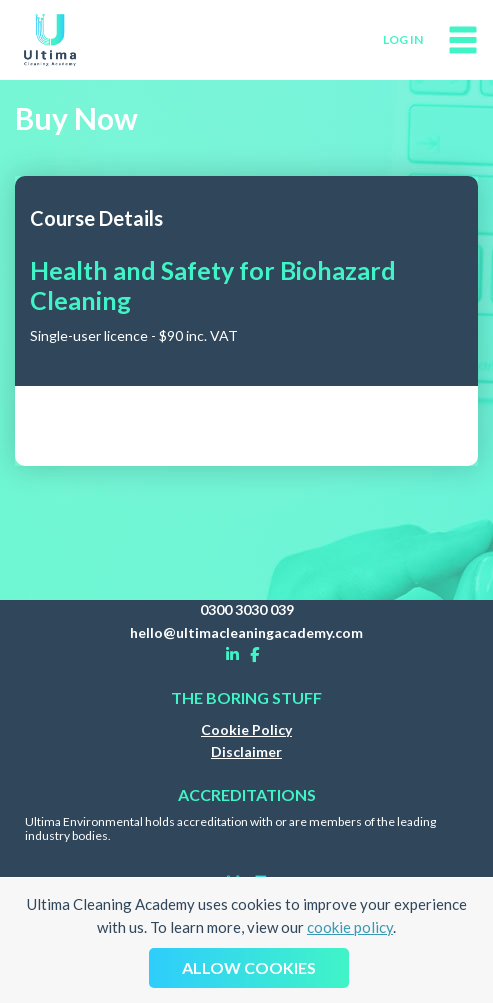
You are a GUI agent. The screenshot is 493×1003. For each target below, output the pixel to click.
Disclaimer (246, 751)
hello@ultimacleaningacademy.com (246, 632)
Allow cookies (249, 967)
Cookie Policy (246, 729)
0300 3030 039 (247, 609)
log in (403, 39)
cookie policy (350, 927)
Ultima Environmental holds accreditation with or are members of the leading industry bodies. (230, 829)
